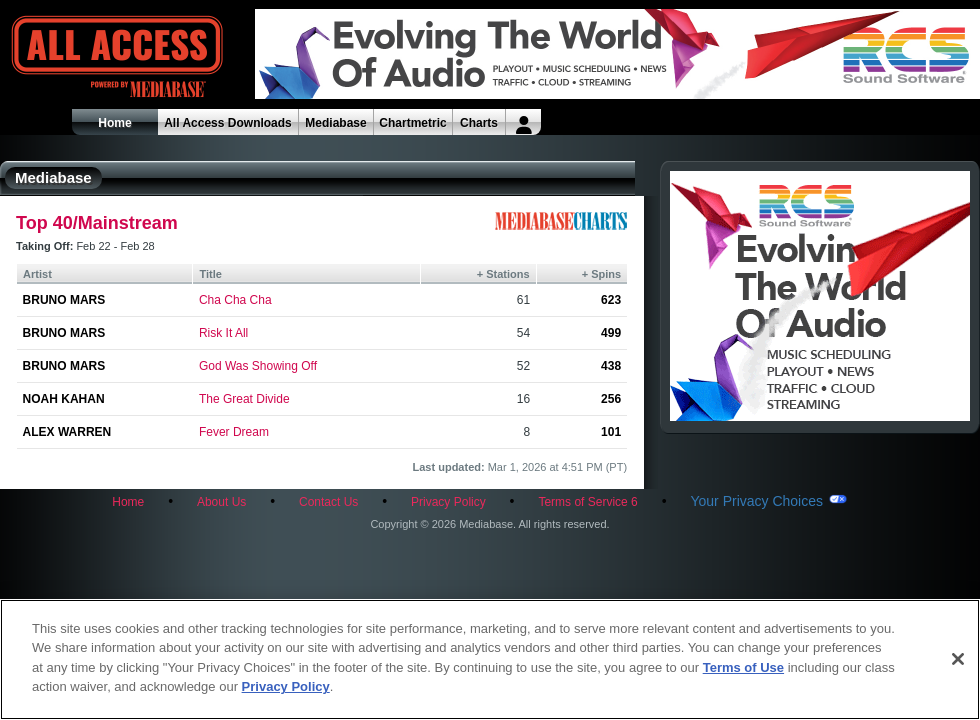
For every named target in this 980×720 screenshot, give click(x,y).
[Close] (958, 659)
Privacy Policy (448, 502)
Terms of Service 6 (587, 502)
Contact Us (328, 502)
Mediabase (335, 123)
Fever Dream (234, 432)
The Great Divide (244, 399)
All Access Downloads (228, 123)
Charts (479, 123)
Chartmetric (412, 123)
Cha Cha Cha (235, 300)
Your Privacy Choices (756, 501)
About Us (221, 502)
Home (114, 123)
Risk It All (223, 333)
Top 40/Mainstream (97, 223)
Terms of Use (743, 667)
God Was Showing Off (258, 366)
